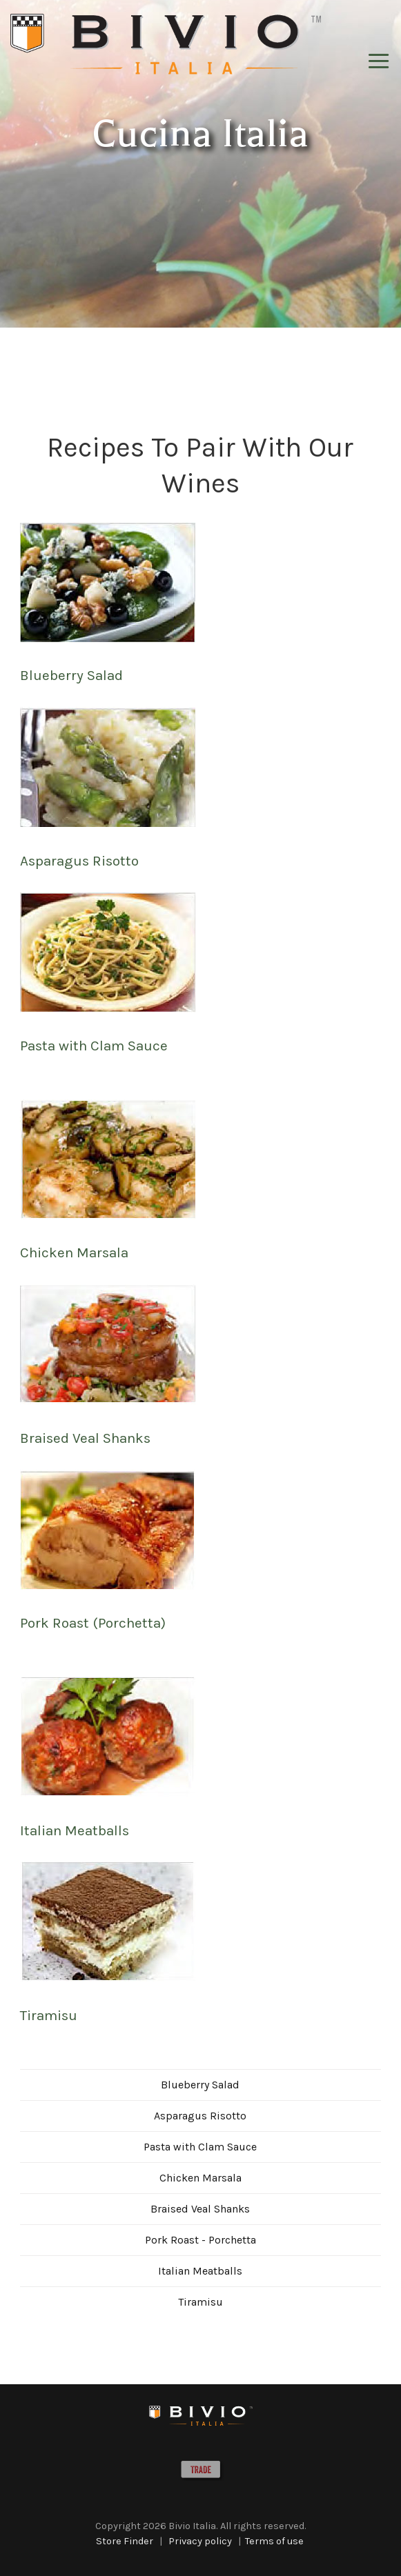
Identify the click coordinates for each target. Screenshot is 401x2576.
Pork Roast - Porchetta (200, 2239)
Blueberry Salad (71, 675)
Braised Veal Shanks (85, 1438)
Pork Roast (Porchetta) (93, 1623)
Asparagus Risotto (79, 860)
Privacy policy (200, 2541)
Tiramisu (48, 2015)
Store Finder (124, 2541)
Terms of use (274, 2541)
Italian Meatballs (74, 1830)
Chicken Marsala (74, 1252)
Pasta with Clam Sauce (94, 1045)
